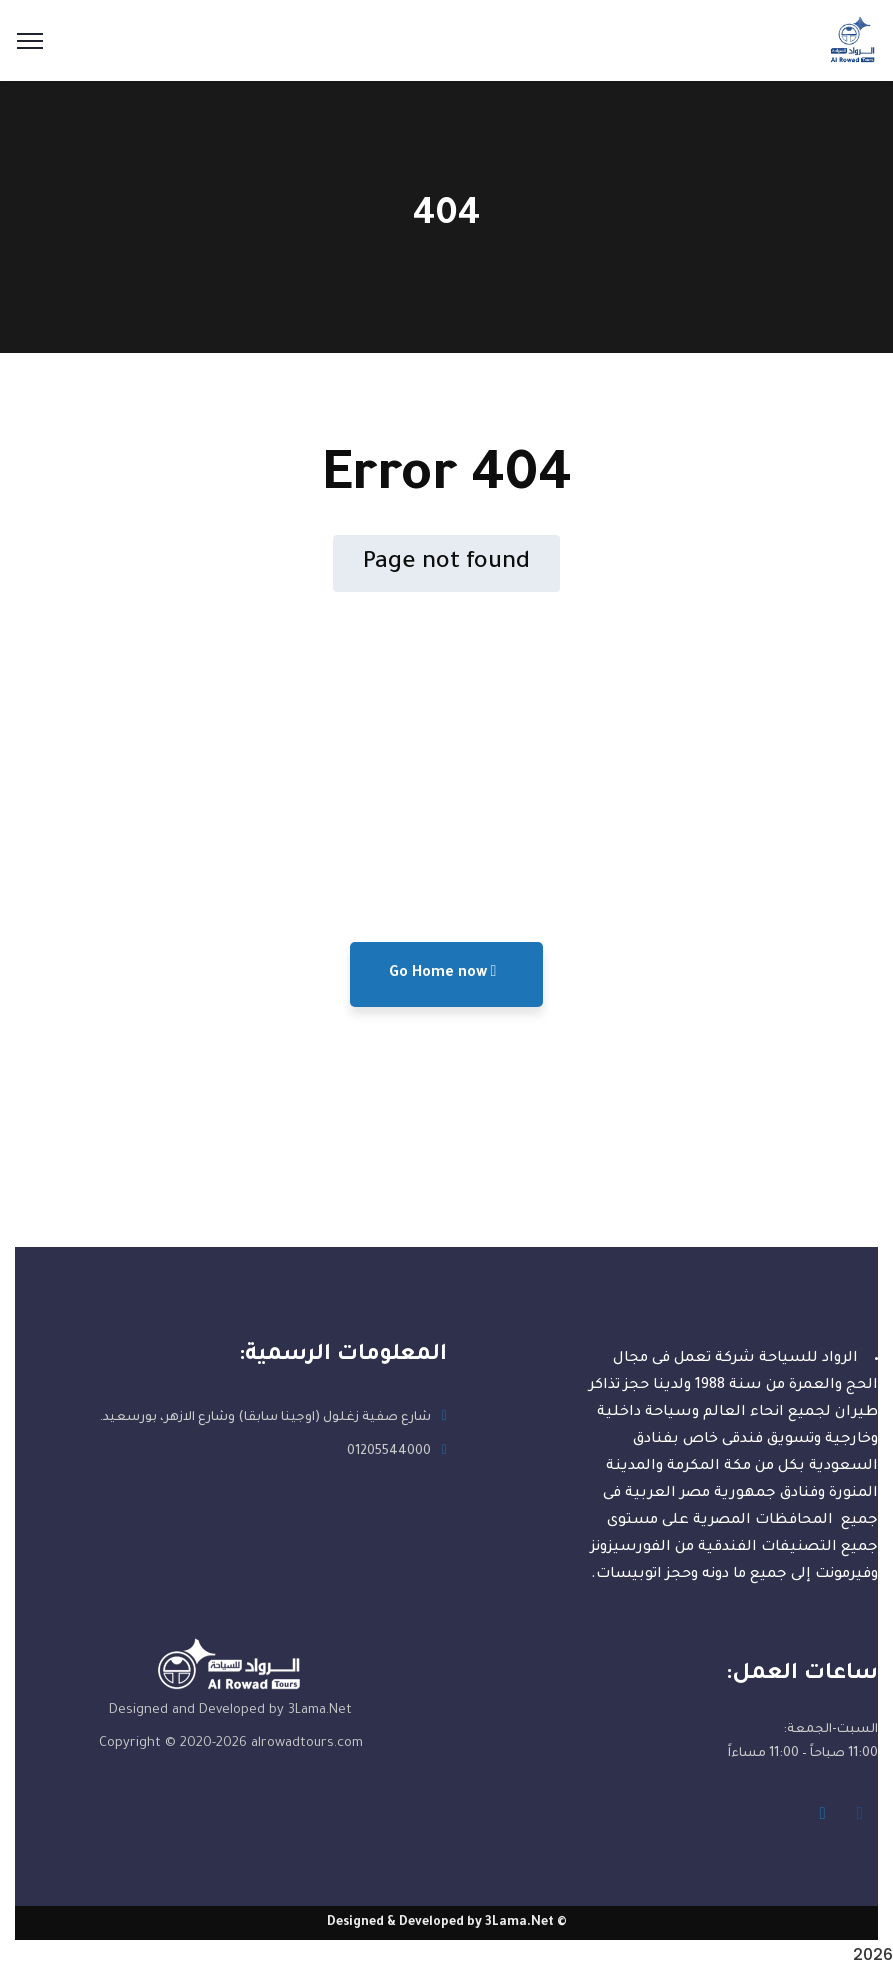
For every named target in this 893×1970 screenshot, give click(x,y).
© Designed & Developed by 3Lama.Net (447, 1923)
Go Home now (443, 972)
